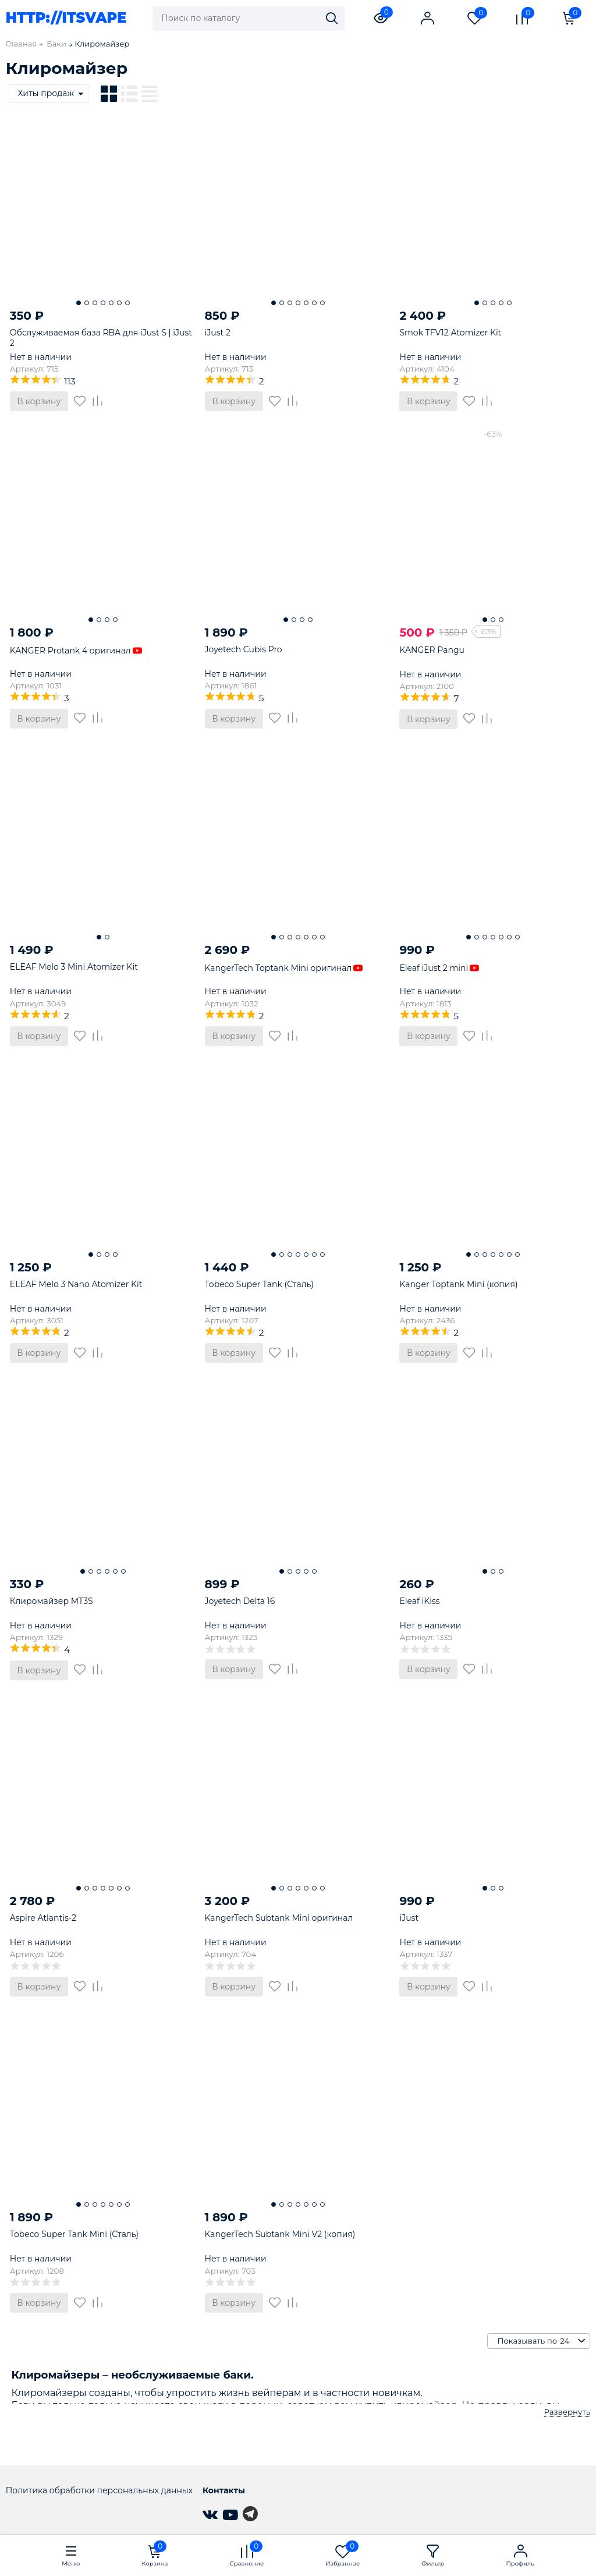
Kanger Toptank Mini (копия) (458, 1284)
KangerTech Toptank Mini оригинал (284, 968)
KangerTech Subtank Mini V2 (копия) (280, 2234)
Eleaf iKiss (419, 1601)
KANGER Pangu (431, 650)
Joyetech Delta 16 (240, 1601)
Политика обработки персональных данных (99, 2490)
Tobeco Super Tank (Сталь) (259, 1284)
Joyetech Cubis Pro (243, 649)
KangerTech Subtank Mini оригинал (279, 1918)
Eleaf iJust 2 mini (439, 968)
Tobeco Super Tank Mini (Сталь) (74, 2234)
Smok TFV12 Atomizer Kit (450, 332)
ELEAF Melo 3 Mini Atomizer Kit (74, 967)
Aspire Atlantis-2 (43, 1918)
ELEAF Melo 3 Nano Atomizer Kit (76, 1284)
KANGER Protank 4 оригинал (76, 650)
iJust (408, 1918)
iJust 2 (217, 332)
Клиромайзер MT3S (51, 1601)
